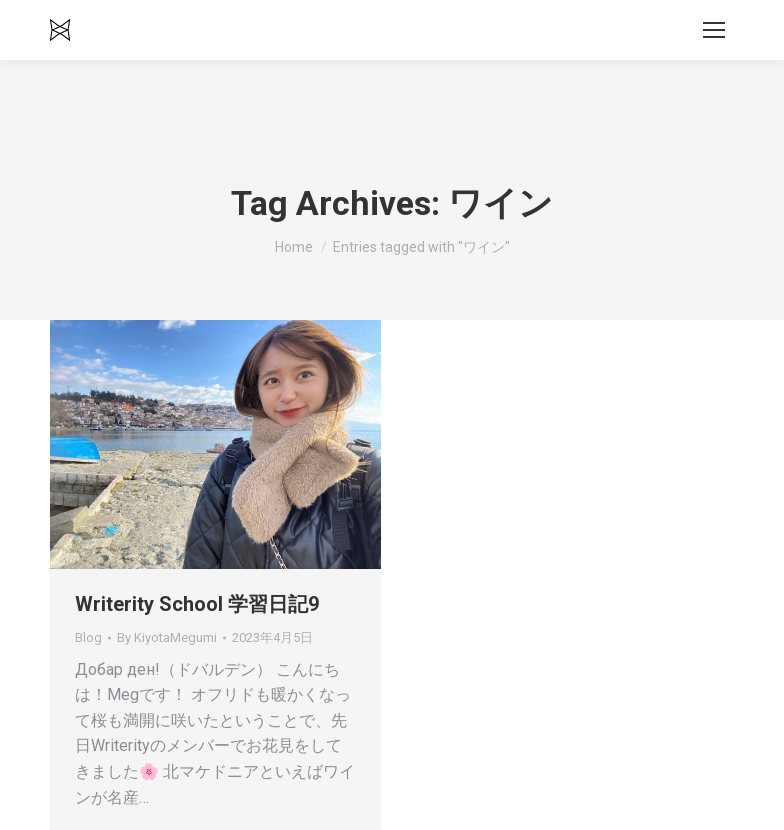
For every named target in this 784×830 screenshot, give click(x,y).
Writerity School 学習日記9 (197, 604)
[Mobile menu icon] (714, 30)
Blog (88, 637)
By (167, 637)
